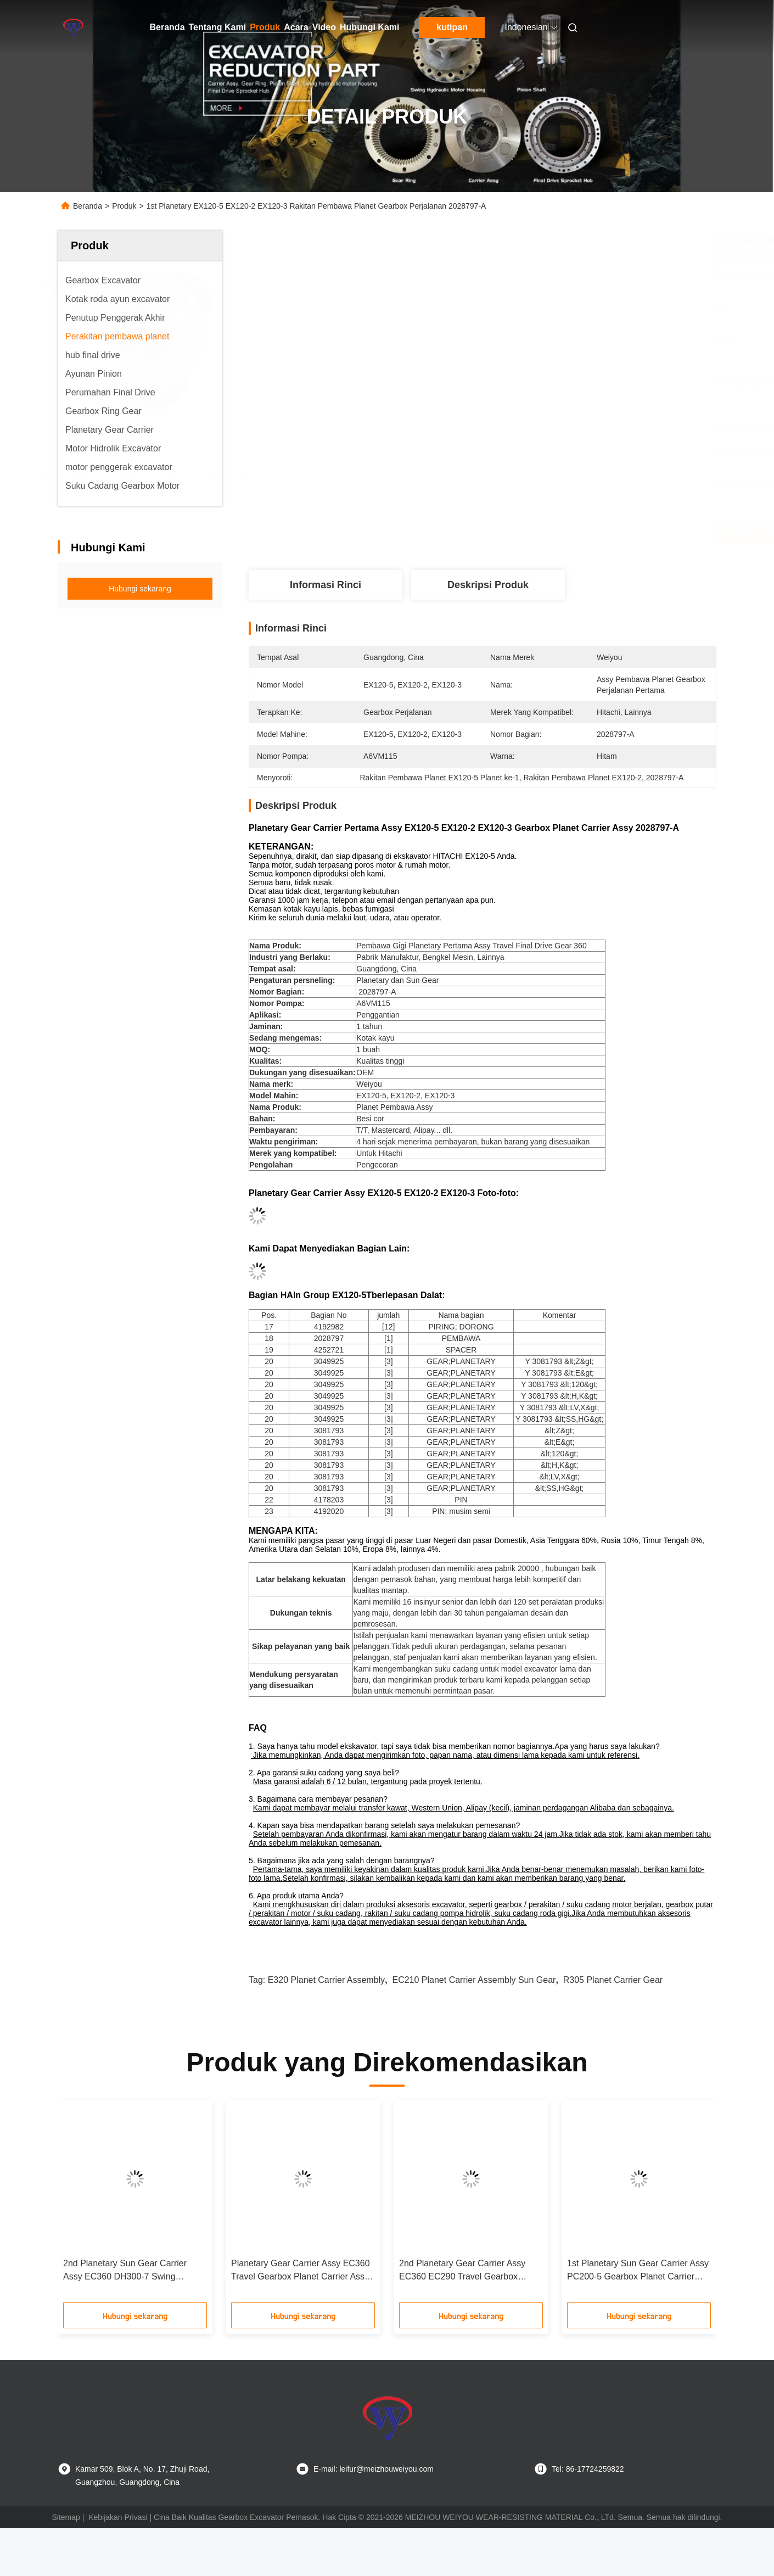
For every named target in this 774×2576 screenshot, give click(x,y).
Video (324, 27)
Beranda (167, 27)
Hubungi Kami (369, 27)
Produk (265, 27)
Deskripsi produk (488, 584)
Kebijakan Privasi (117, 2517)
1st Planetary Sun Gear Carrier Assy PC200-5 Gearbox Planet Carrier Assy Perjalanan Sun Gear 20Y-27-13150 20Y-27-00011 (638, 2271)
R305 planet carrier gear (613, 1980)
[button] (85, 2205)
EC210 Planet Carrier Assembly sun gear (474, 1980)
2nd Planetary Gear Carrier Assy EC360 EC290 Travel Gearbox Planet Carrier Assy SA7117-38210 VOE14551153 (467, 2271)
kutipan (452, 27)
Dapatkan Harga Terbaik (556, 533)
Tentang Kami (217, 27)
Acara (296, 27)
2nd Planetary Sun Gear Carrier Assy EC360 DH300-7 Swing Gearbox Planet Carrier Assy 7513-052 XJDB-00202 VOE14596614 (131, 2271)
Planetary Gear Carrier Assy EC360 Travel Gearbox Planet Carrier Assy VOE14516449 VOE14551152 (300, 2271)
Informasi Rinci (325, 584)
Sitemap (66, 2517)
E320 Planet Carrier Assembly (326, 1980)
